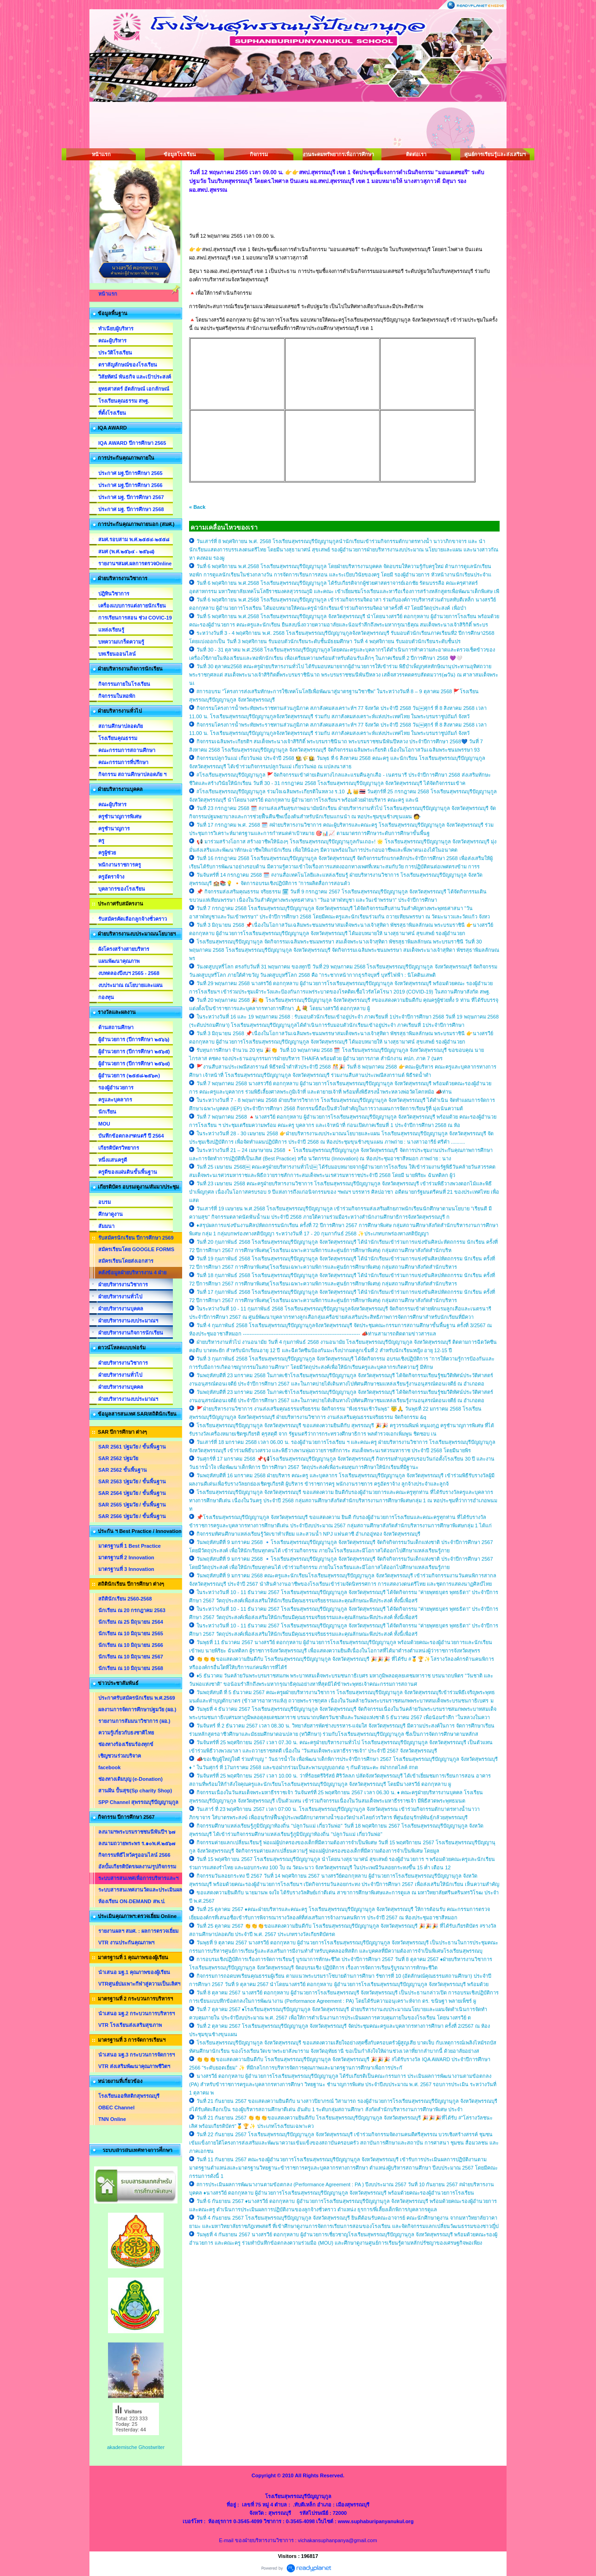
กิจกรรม (259, 154)
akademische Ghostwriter (136, 2447)
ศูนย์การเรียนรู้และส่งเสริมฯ (495, 154)
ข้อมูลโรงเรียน (180, 154)
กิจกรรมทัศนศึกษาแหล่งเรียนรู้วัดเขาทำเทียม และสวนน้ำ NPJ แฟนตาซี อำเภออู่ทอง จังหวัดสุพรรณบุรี (308, 1534)
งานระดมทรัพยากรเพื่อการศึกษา (337, 154)
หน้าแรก (101, 154)
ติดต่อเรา (416, 154)
